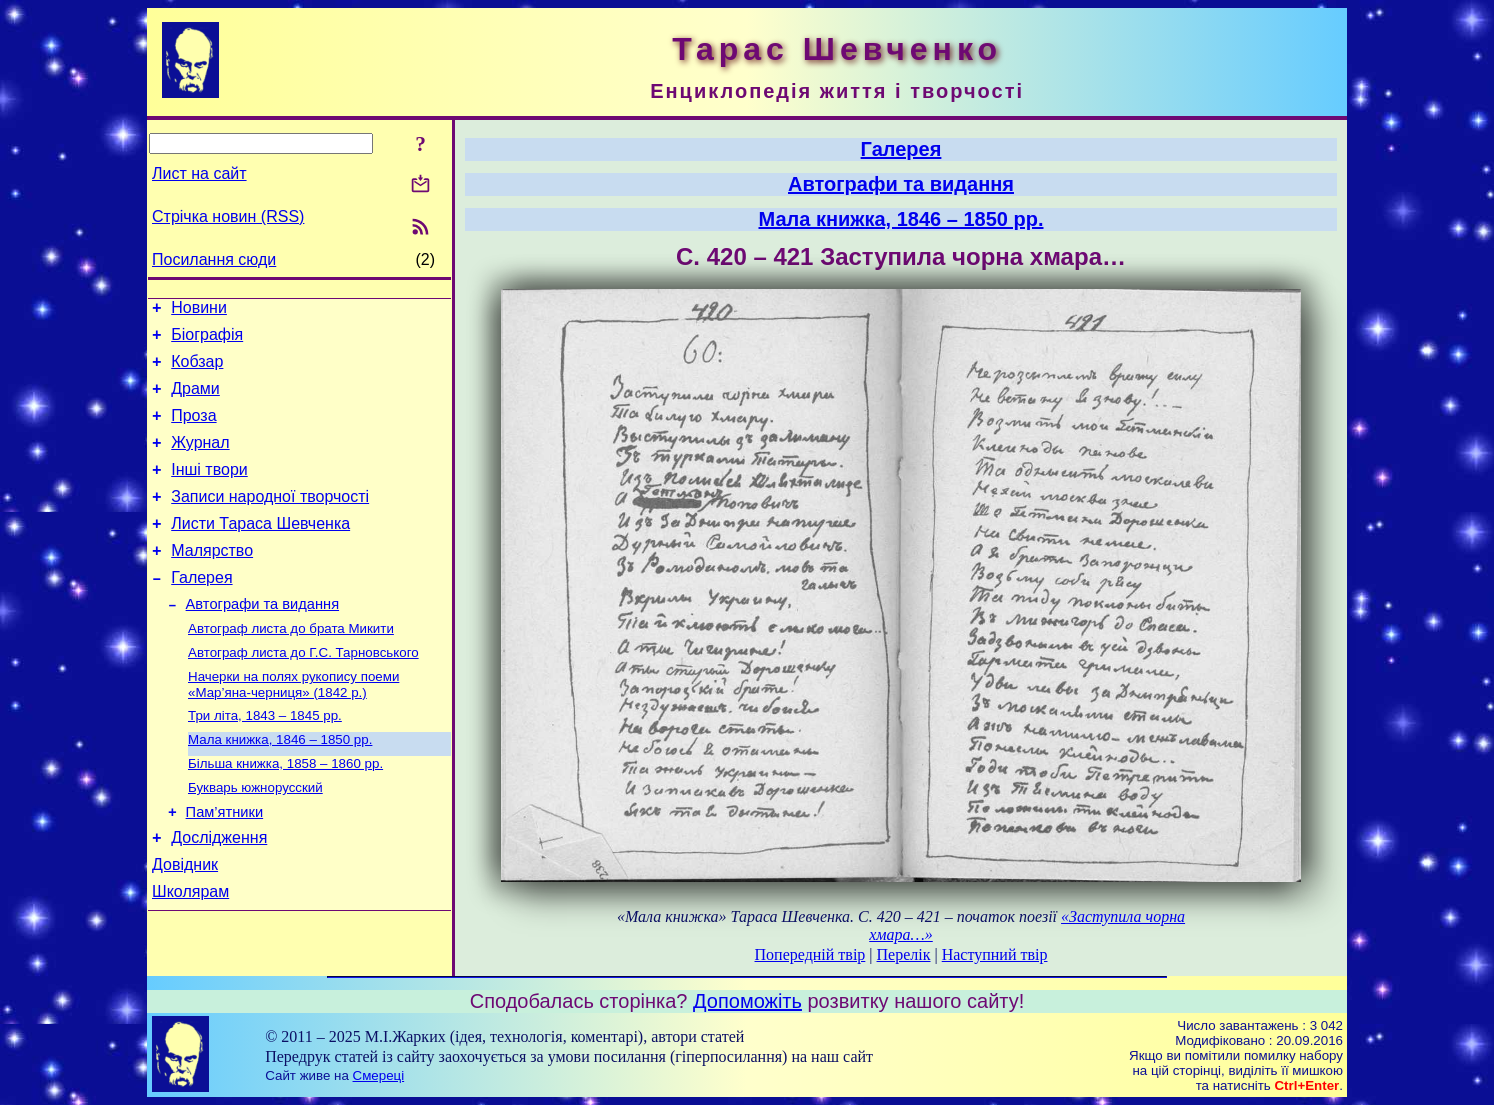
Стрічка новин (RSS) (228, 216)
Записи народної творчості (270, 520)
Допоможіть (747, 1001)
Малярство (212, 580)
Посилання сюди (214, 259)
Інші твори (209, 490)
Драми (195, 400)
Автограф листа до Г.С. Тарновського (303, 692)
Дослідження (219, 893)
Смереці (379, 1075)
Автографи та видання (262, 640)
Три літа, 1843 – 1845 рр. (265, 759)
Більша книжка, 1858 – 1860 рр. (285, 811)
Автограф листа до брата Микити (291, 666)
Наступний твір (995, 954)
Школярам (190, 953)
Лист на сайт (199, 173)
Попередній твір (810, 954)
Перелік (904, 954)
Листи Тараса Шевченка (260, 550)
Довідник (185, 923)
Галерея (201, 610)
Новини (199, 310)
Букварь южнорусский (255, 837)
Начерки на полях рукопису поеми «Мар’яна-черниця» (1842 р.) (293, 726)
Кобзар (197, 370)
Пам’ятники (225, 865)
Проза (193, 430)
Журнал (200, 460)
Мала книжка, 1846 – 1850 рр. (280, 785)
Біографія (207, 340)
